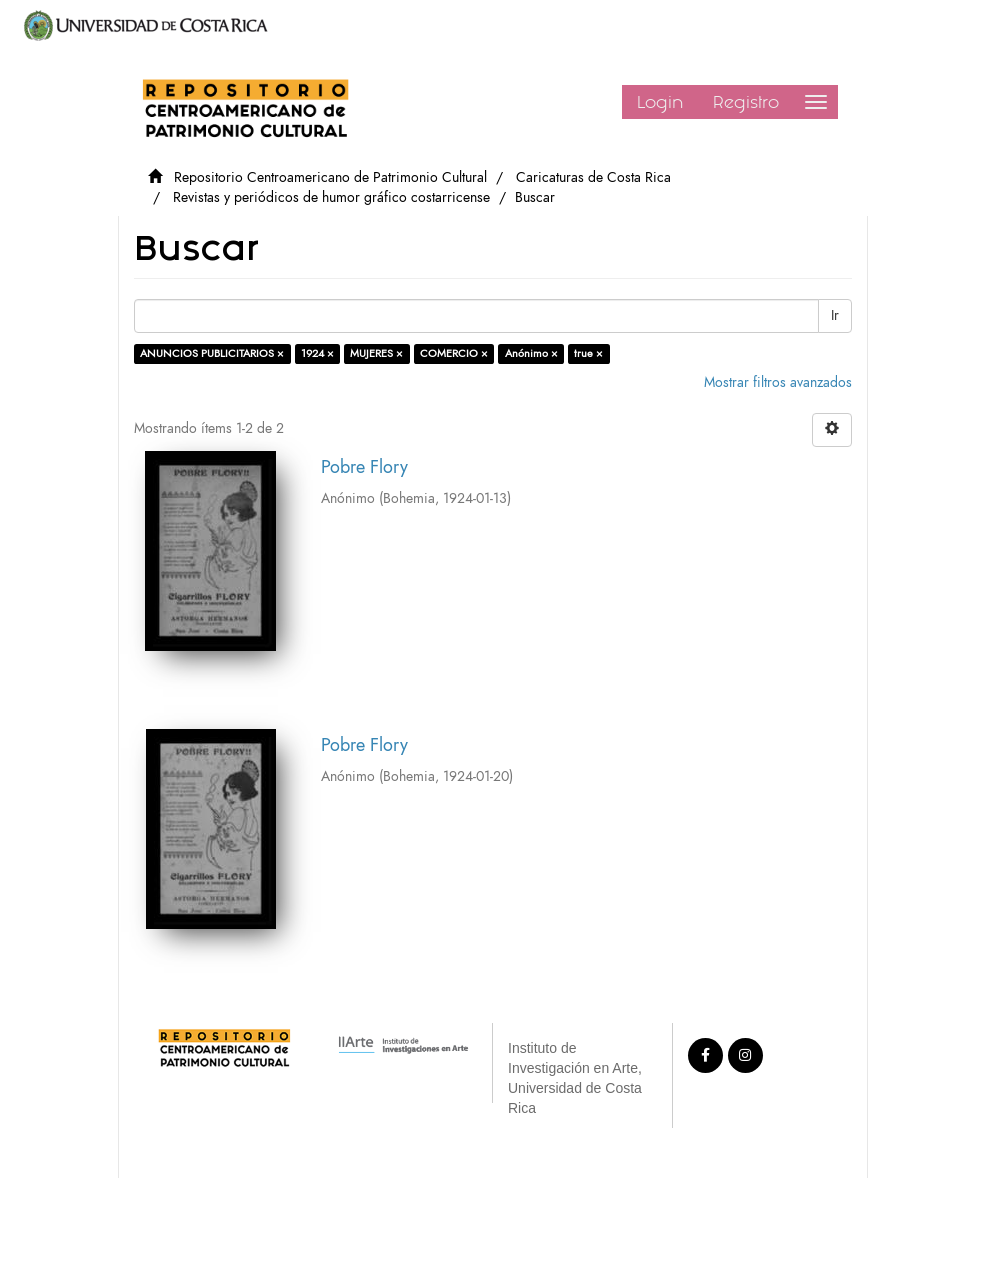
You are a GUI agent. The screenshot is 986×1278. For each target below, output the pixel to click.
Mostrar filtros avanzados (778, 382)
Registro (746, 102)
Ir (835, 315)
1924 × (317, 353)
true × (588, 353)
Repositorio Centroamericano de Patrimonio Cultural (330, 177)
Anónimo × (531, 353)
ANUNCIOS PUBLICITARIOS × (212, 353)
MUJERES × (376, 353)
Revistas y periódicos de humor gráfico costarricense (331, 197)
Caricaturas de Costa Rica (593, 177)
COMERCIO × (454, 353)
